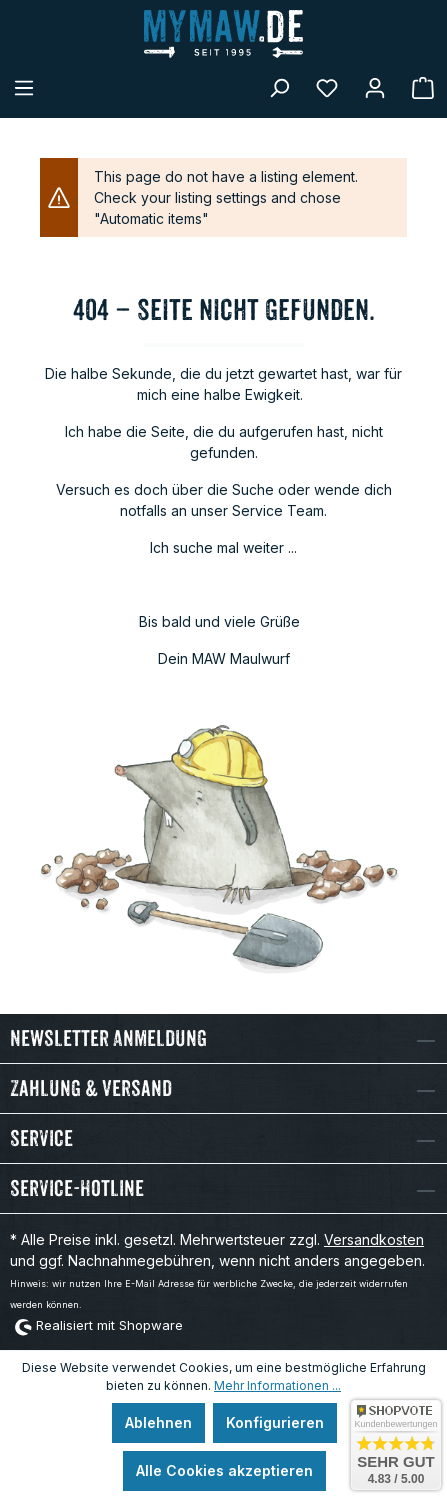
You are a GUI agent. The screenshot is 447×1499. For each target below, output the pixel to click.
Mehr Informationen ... (277, 1385)
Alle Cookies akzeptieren (224, 1470)
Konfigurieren (275, 1422)
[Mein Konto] (375, 88)
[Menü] (24, 88)
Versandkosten (374, 1239)
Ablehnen (158, 1422)
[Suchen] (279, 88)
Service (41, 1138)
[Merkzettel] (327, 88)
